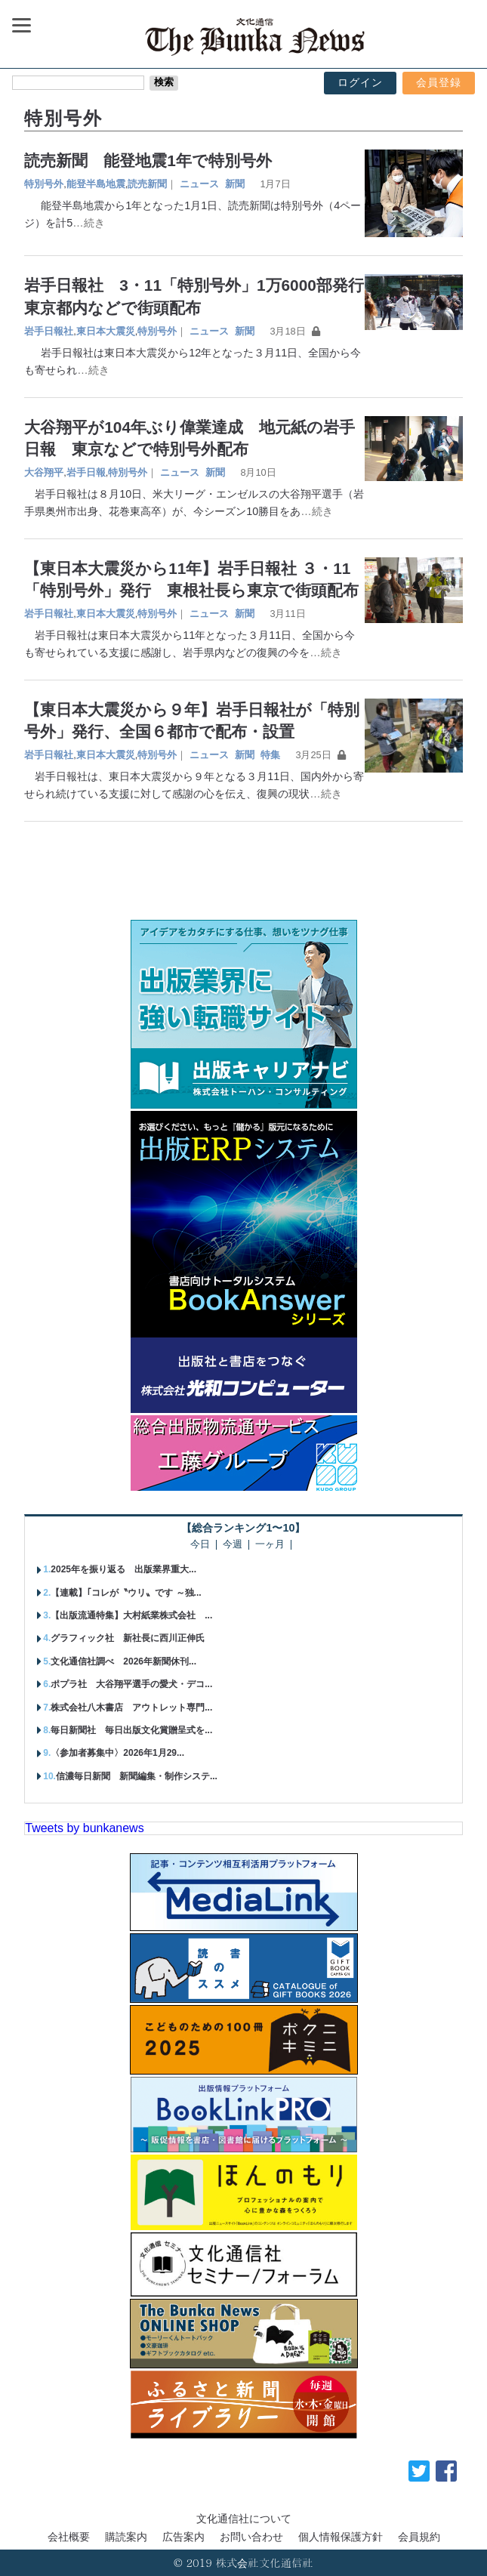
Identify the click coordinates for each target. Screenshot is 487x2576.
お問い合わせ (251, 2537)
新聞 (235, 184)
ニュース (199, 184)
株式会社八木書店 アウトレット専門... (131, 1707)
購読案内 (126, 2537)
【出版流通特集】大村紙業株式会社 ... (131, 1615)
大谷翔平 (43, 472)
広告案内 (183, 2537)
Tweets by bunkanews (84, 1828)
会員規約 (419, 2537)
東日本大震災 (105, 331)
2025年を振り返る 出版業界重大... (123, 1569)
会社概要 (69, 2537)
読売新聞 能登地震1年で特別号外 (148, 160)
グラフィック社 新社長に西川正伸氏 (128, 1638)
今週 (232, 1545)
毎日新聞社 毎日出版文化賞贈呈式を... (131, 1730)
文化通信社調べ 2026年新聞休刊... (123, 1661)
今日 (200, 1545)
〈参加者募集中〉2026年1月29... (117, 1753)
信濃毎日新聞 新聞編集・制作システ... (136, 1776)
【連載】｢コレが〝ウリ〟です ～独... (126, 1592)
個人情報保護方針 (340, 2537)
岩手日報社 (48, 331)
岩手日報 (86, 472)
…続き (88, 223)
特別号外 (43, 184)
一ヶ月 (270, 1545)
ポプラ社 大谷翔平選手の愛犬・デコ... (131, 1684)
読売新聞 (147, 184)
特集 (270, 754)
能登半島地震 (95, 184)
